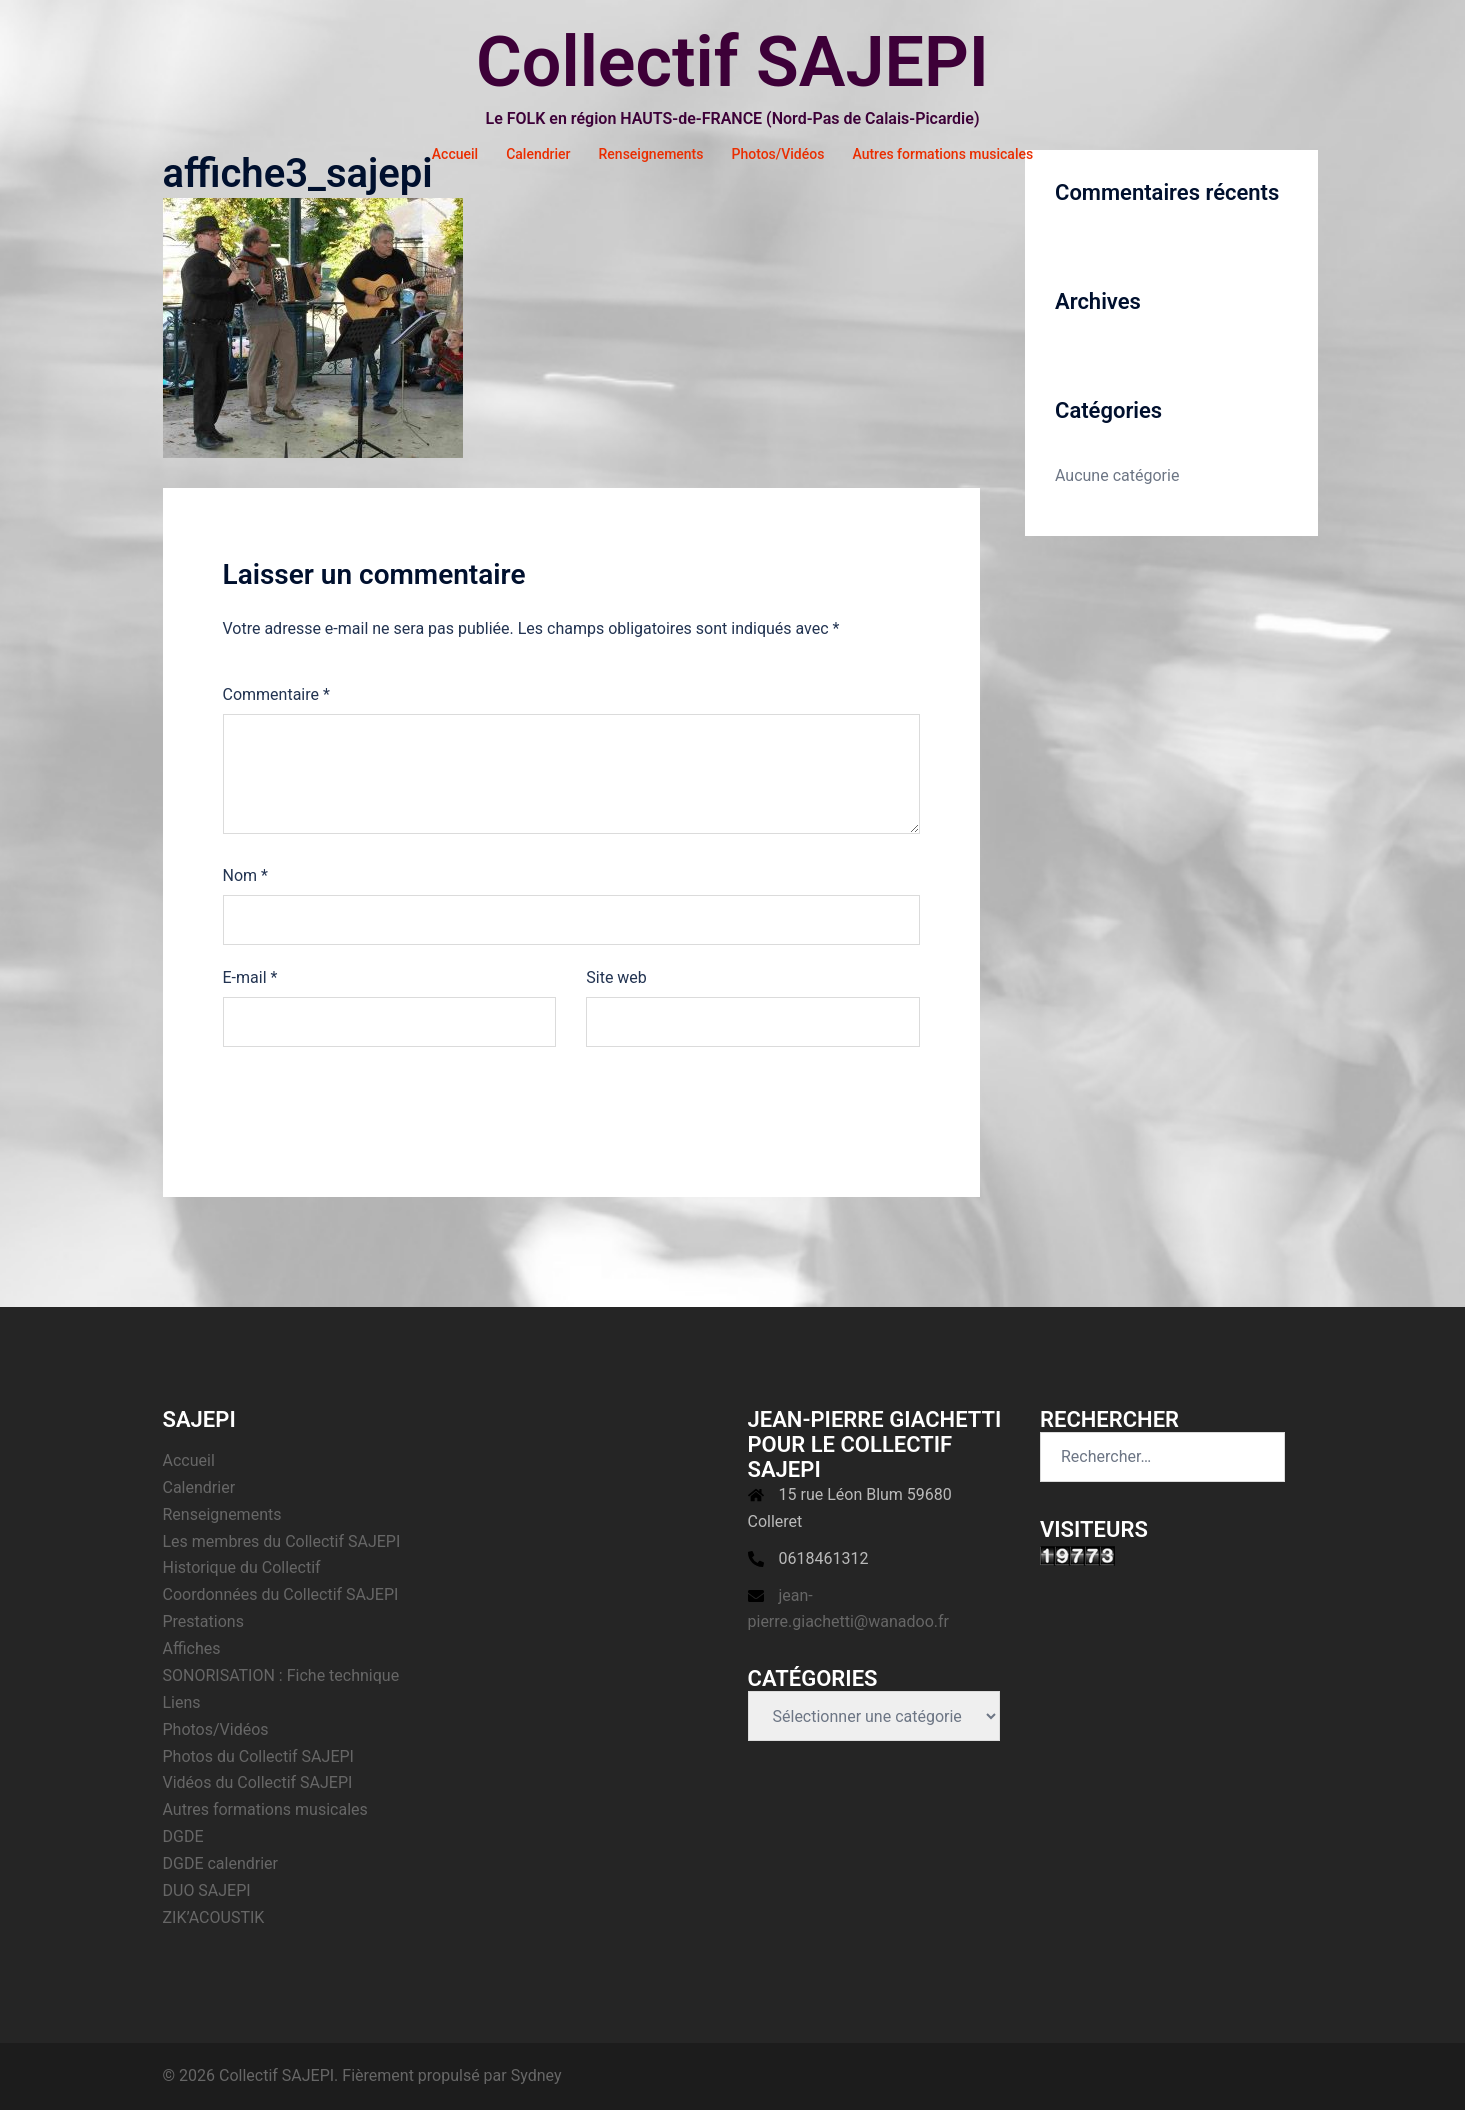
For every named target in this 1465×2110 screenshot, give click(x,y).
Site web (616, 977)
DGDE (183, 1836)
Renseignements (651, 154)
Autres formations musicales (942, 154)
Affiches (192, 1648)
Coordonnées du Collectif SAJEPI (281, 1594)
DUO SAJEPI (207, 1890)
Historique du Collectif (242, 1567)
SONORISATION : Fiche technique (281, 1675)
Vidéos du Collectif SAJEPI (258, 1782)
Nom (245, 875)
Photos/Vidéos (778, 154)
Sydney (536, 2075)
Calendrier (538, 154)
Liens (182, 1702)
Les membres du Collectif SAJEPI (282, 1541)
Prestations (203, 1621)
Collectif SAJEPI (732, 62)
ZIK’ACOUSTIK (214, 1917)
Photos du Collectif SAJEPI (258, 1756)
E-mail (250, 977)
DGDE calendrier (221, 1863)
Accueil (455, 154)
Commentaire (276, 694)
